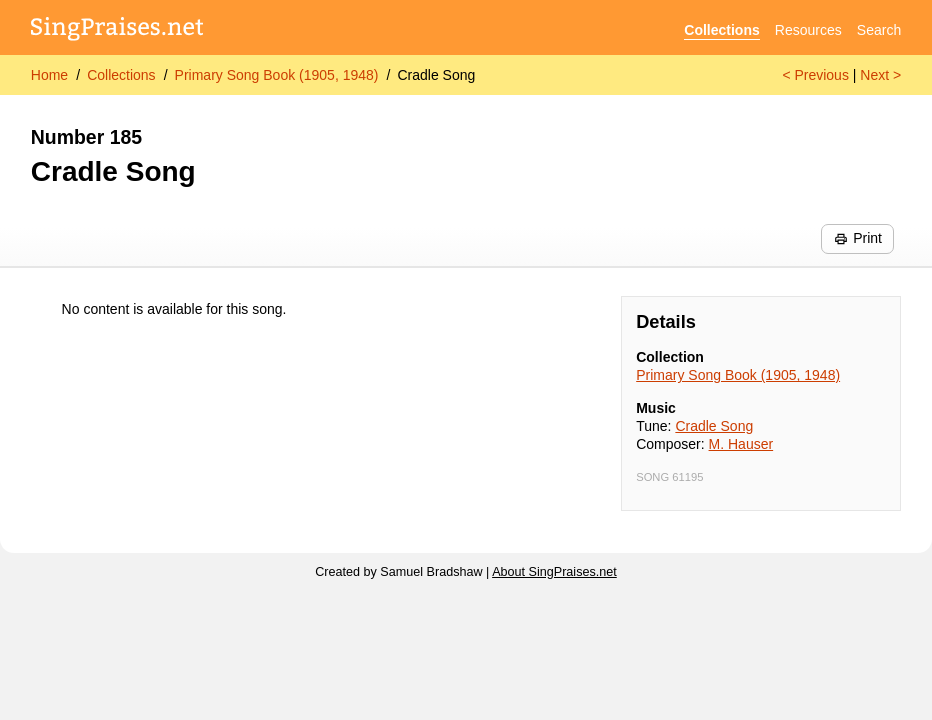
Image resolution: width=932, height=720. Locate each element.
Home (49, 75)
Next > (880, 75)
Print (858, 238)
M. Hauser (741, 444)
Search (879, 30)
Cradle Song (436, 75)
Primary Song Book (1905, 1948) (277, 75)
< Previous (815, 75)
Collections (721, 30)
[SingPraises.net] (117, 30)
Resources (808, 30)
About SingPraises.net (554, 572)
